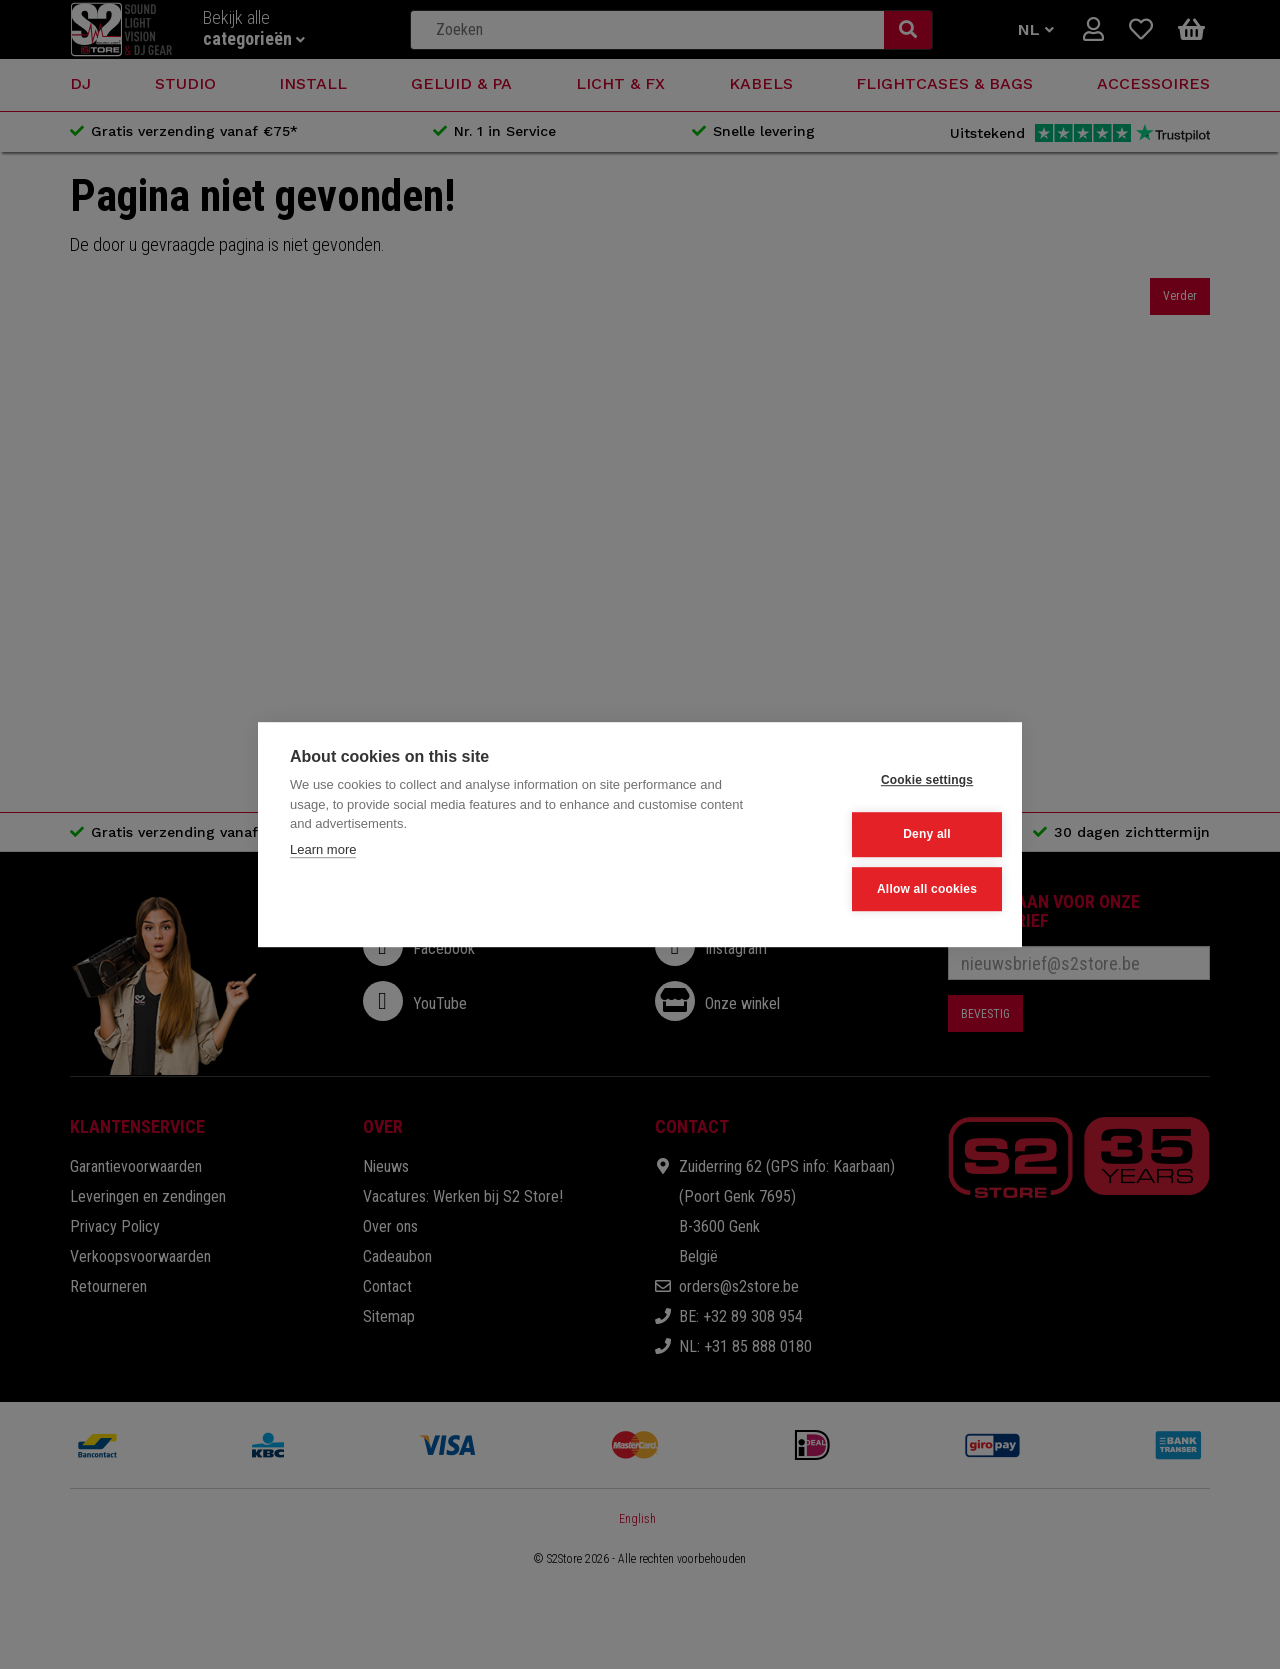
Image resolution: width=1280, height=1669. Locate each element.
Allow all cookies (891, 888)
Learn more (323, 851)
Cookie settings (891, 782)
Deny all (892, 835)
